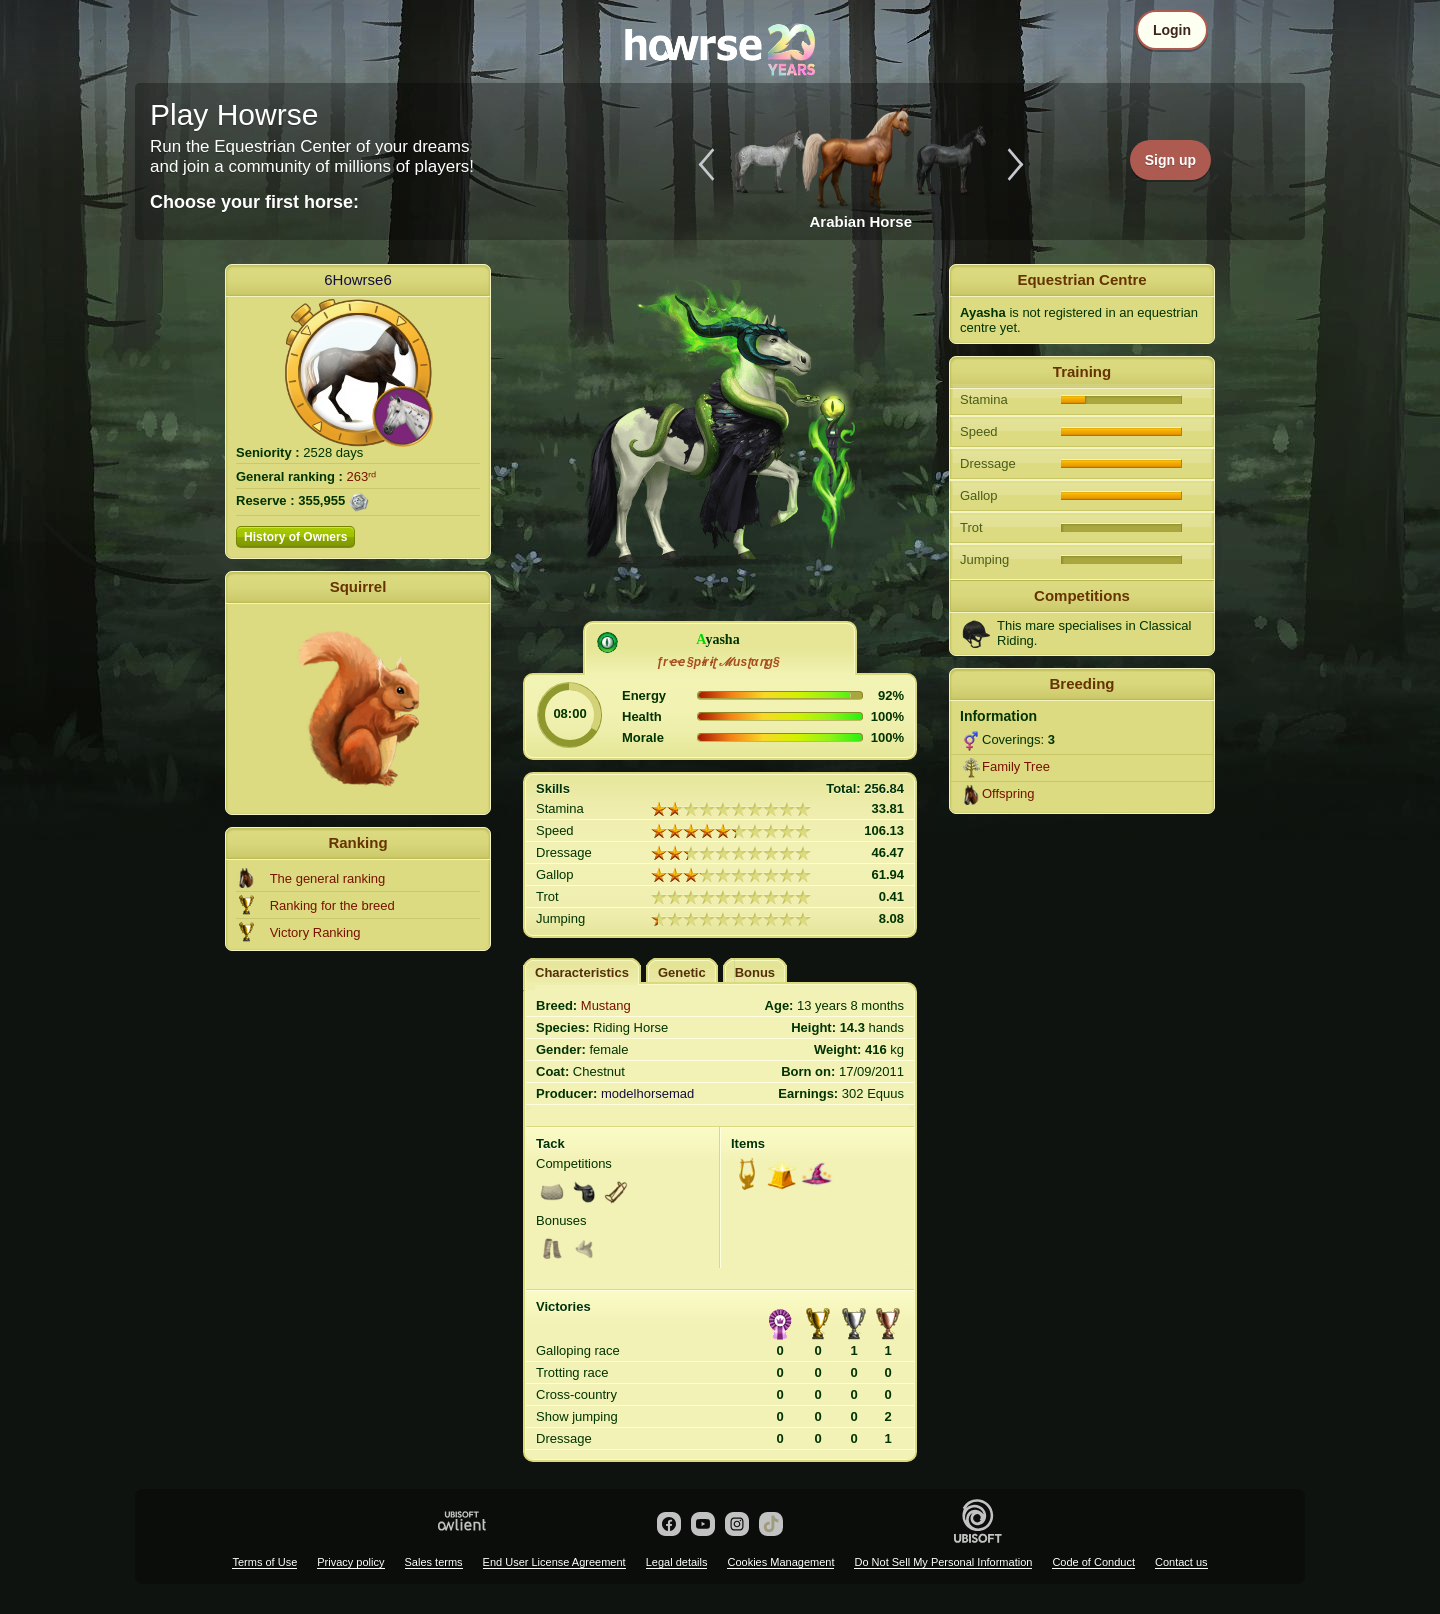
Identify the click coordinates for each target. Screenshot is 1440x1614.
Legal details (677, 1562)
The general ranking (328, 878)
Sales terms (434, 1562)
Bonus (755, 972)
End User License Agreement (554, 1562)
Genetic (682, 972)
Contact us (1181, 1562)
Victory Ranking (315, 932)
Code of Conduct (1093, 1562)
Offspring (1008, 793)
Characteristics (582, 972)
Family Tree (1016, 766)
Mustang (606, 1005)
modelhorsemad (647, 1093)
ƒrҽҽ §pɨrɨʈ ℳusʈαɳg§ (717, 662)
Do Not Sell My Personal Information (943, 1562)
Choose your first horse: (254, 202)
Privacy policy (350, 1562)
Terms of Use (264, 1562)
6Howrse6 (358, 279)
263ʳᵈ (362, 476)
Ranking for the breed (332, 905)
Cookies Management (780, 1562)
